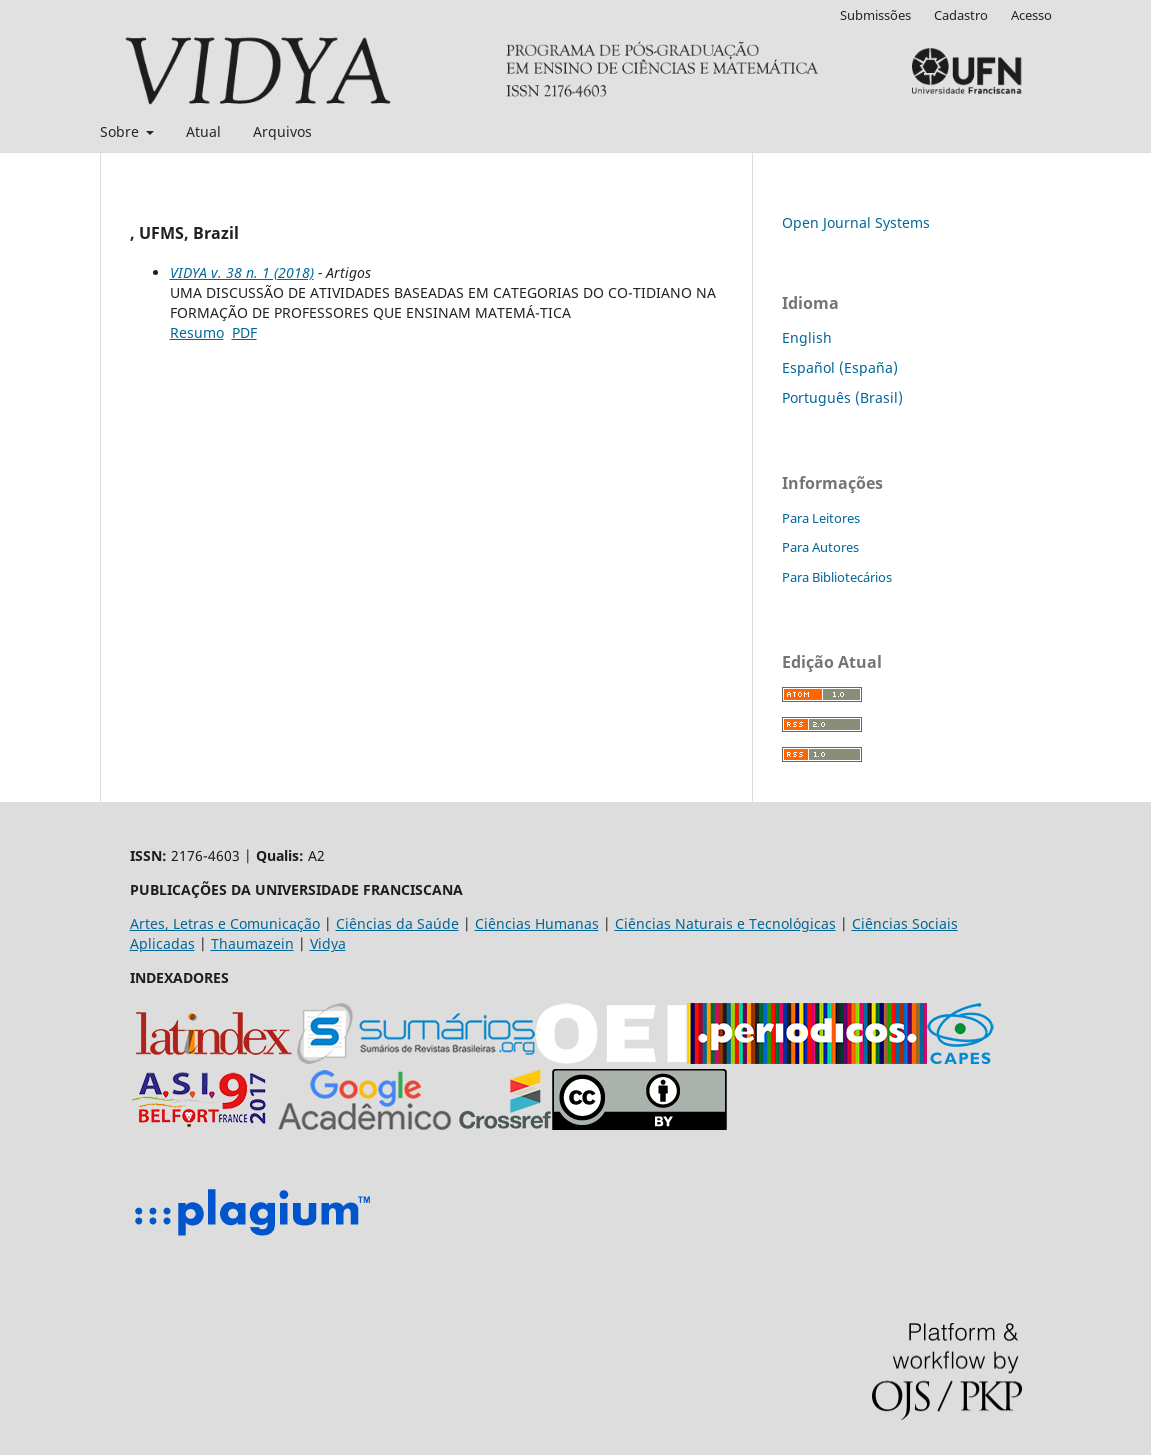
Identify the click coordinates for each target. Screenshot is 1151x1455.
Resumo (197, 332)
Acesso (1031, 15)
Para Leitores (821, 518)
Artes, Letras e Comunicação (225, 923)
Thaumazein (252, 943)
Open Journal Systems (856, 222)
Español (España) (840, 367)
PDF (244, 332)
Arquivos (282, 131)
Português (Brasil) (842, 397)
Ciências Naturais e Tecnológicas (725, 923)
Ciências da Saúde (397, 923)
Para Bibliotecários (837, 577)
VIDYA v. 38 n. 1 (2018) (242, 272)
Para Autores (820, 547)
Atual (203, 131)
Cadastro (961, 15)
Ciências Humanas (537, 923)
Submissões (875, 15)
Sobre (121, 131)
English (807, 337)
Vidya (328, 943)
